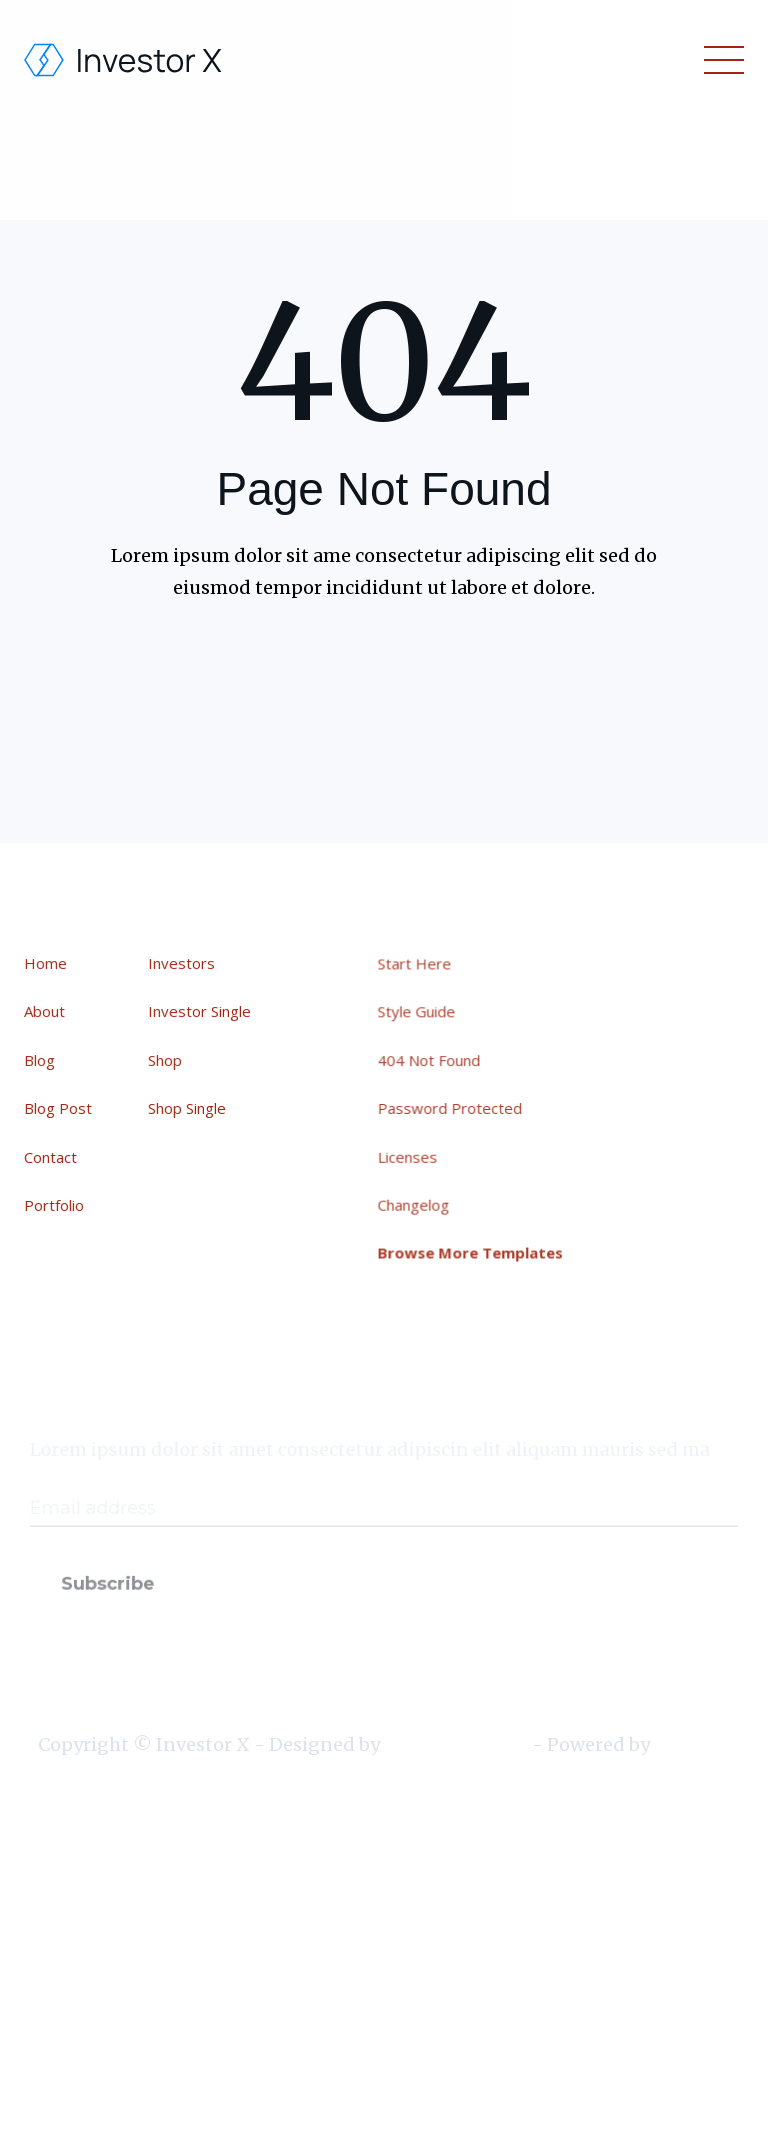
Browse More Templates (473, 1250)
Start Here (418, 966)
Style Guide (420, 1014)
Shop (165, 1060)
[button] (720, 60)
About (45, 1012)
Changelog (417, 1203)
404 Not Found (432, 1061)
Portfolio (55, 1204)
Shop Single (187, 1108)
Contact (51, 1156)
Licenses (411, 1155)
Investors (181, 964)
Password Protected (453, 1108)
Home (46, 964)
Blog (40, 1060)
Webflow (690, 1745)
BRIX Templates (455, 1745)
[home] (124, 60)
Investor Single (199, 1012)
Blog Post (59, 1108)
